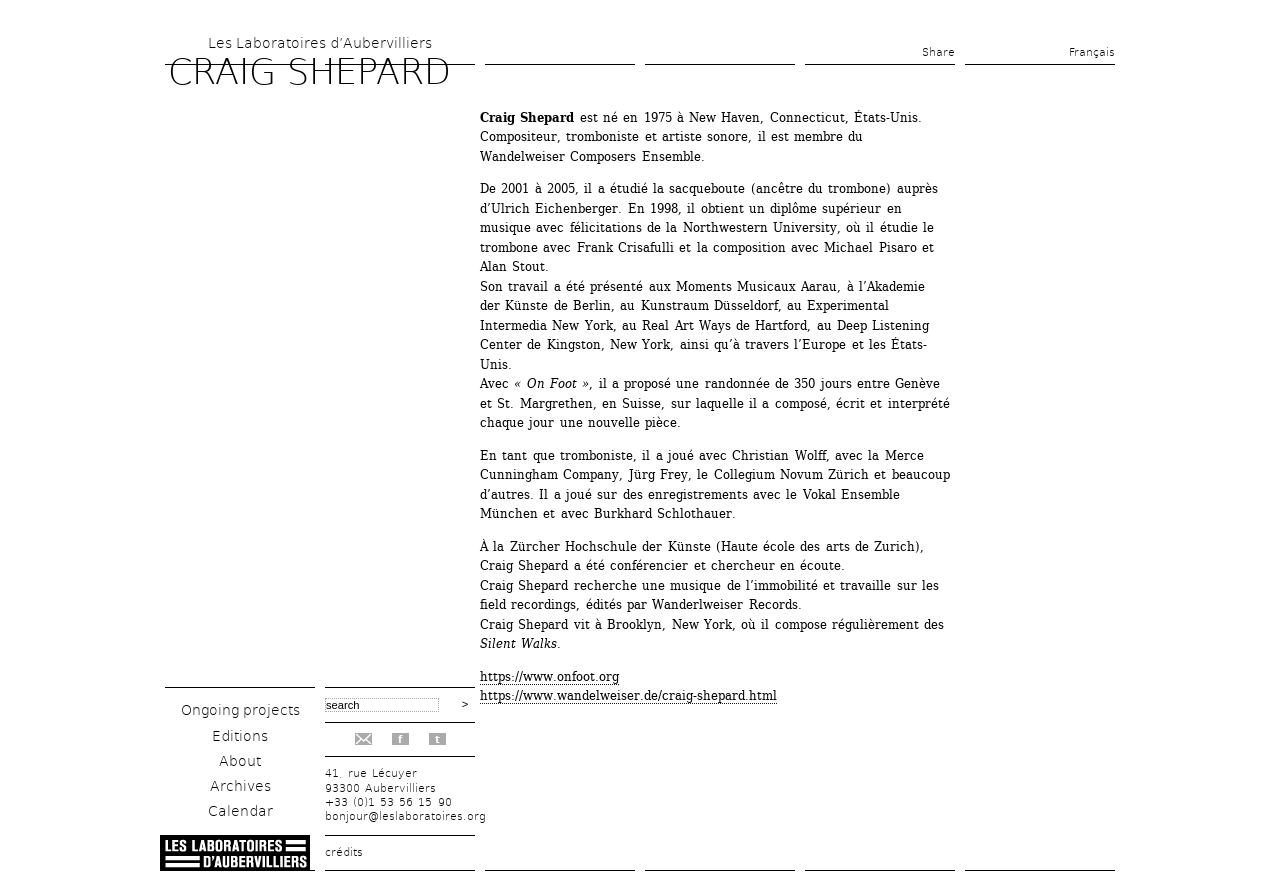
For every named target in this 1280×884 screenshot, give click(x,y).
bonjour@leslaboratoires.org (405, 816)
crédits (344, 852)
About (240, 761)
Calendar (240, 811)
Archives (240, 786)
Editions (240, 736)
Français (1092, 52)
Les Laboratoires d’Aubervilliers (320, 43)
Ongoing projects (240, 710)
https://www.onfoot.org (549, 676)
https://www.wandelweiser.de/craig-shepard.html (628, 695)
